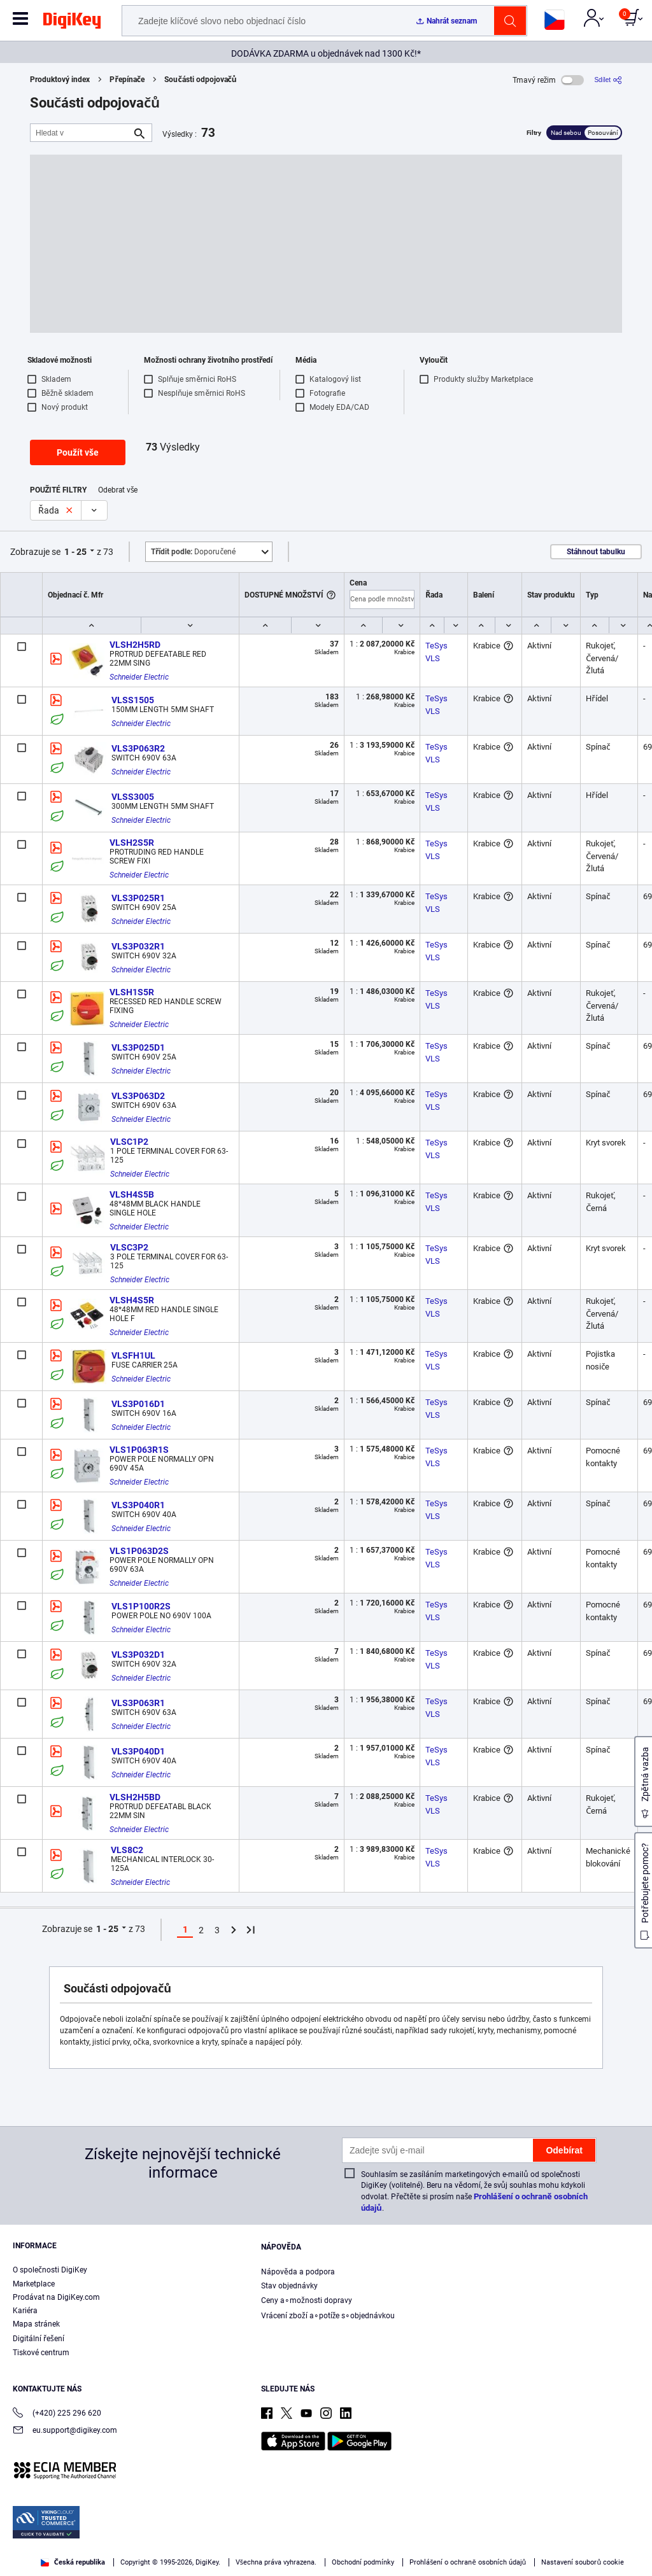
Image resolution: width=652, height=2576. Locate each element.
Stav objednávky (289, 2285)
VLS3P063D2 (138, 1096)
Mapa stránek (36, 2324)
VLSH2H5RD (135, 645)
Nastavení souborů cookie (582, 2562)
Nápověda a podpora (298, 2271)
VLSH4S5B (132, 1194)
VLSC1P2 (129, 1142)
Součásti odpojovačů (200, 79)
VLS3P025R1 (138, 898)
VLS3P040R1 (138, 1505)
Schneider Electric (139, 677)
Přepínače (127, 79)
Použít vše (78, 452)
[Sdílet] (608, 80)
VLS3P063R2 (138, 748)
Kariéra (25, 2310)
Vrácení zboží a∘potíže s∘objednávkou (328, 2315)
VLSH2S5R (132, 842)
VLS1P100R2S (141, 1606)
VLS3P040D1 (138, 1751)
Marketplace (34, 2283)
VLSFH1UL (133, 1355)
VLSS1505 (132, 700)
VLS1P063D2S (139, 1551)
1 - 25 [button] (75, 552)
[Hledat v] (81, 132)
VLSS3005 (132, 797)
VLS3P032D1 (138, 1654)
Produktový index (60, 79)
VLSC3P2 (129, 1247)
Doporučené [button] (193, 551)
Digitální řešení (38, 2338)
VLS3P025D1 (138, 1047)
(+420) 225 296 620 (57, 2414)
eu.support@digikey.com (65, 2431)
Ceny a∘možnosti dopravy (306, 2300)
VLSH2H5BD (135, 1797)
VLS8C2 (127, 1850)
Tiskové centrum (41, 2352)
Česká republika (73, 2562)
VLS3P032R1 (138, 946)
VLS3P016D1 (138, 1404)
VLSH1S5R (132, 992)
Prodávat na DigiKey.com (56, 2297)
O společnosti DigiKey (50, 2269)
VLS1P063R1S (139, 1450)
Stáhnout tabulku (596, 551)
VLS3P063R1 (138, 1703)
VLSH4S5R (132, 1300)
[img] (72, 23)
